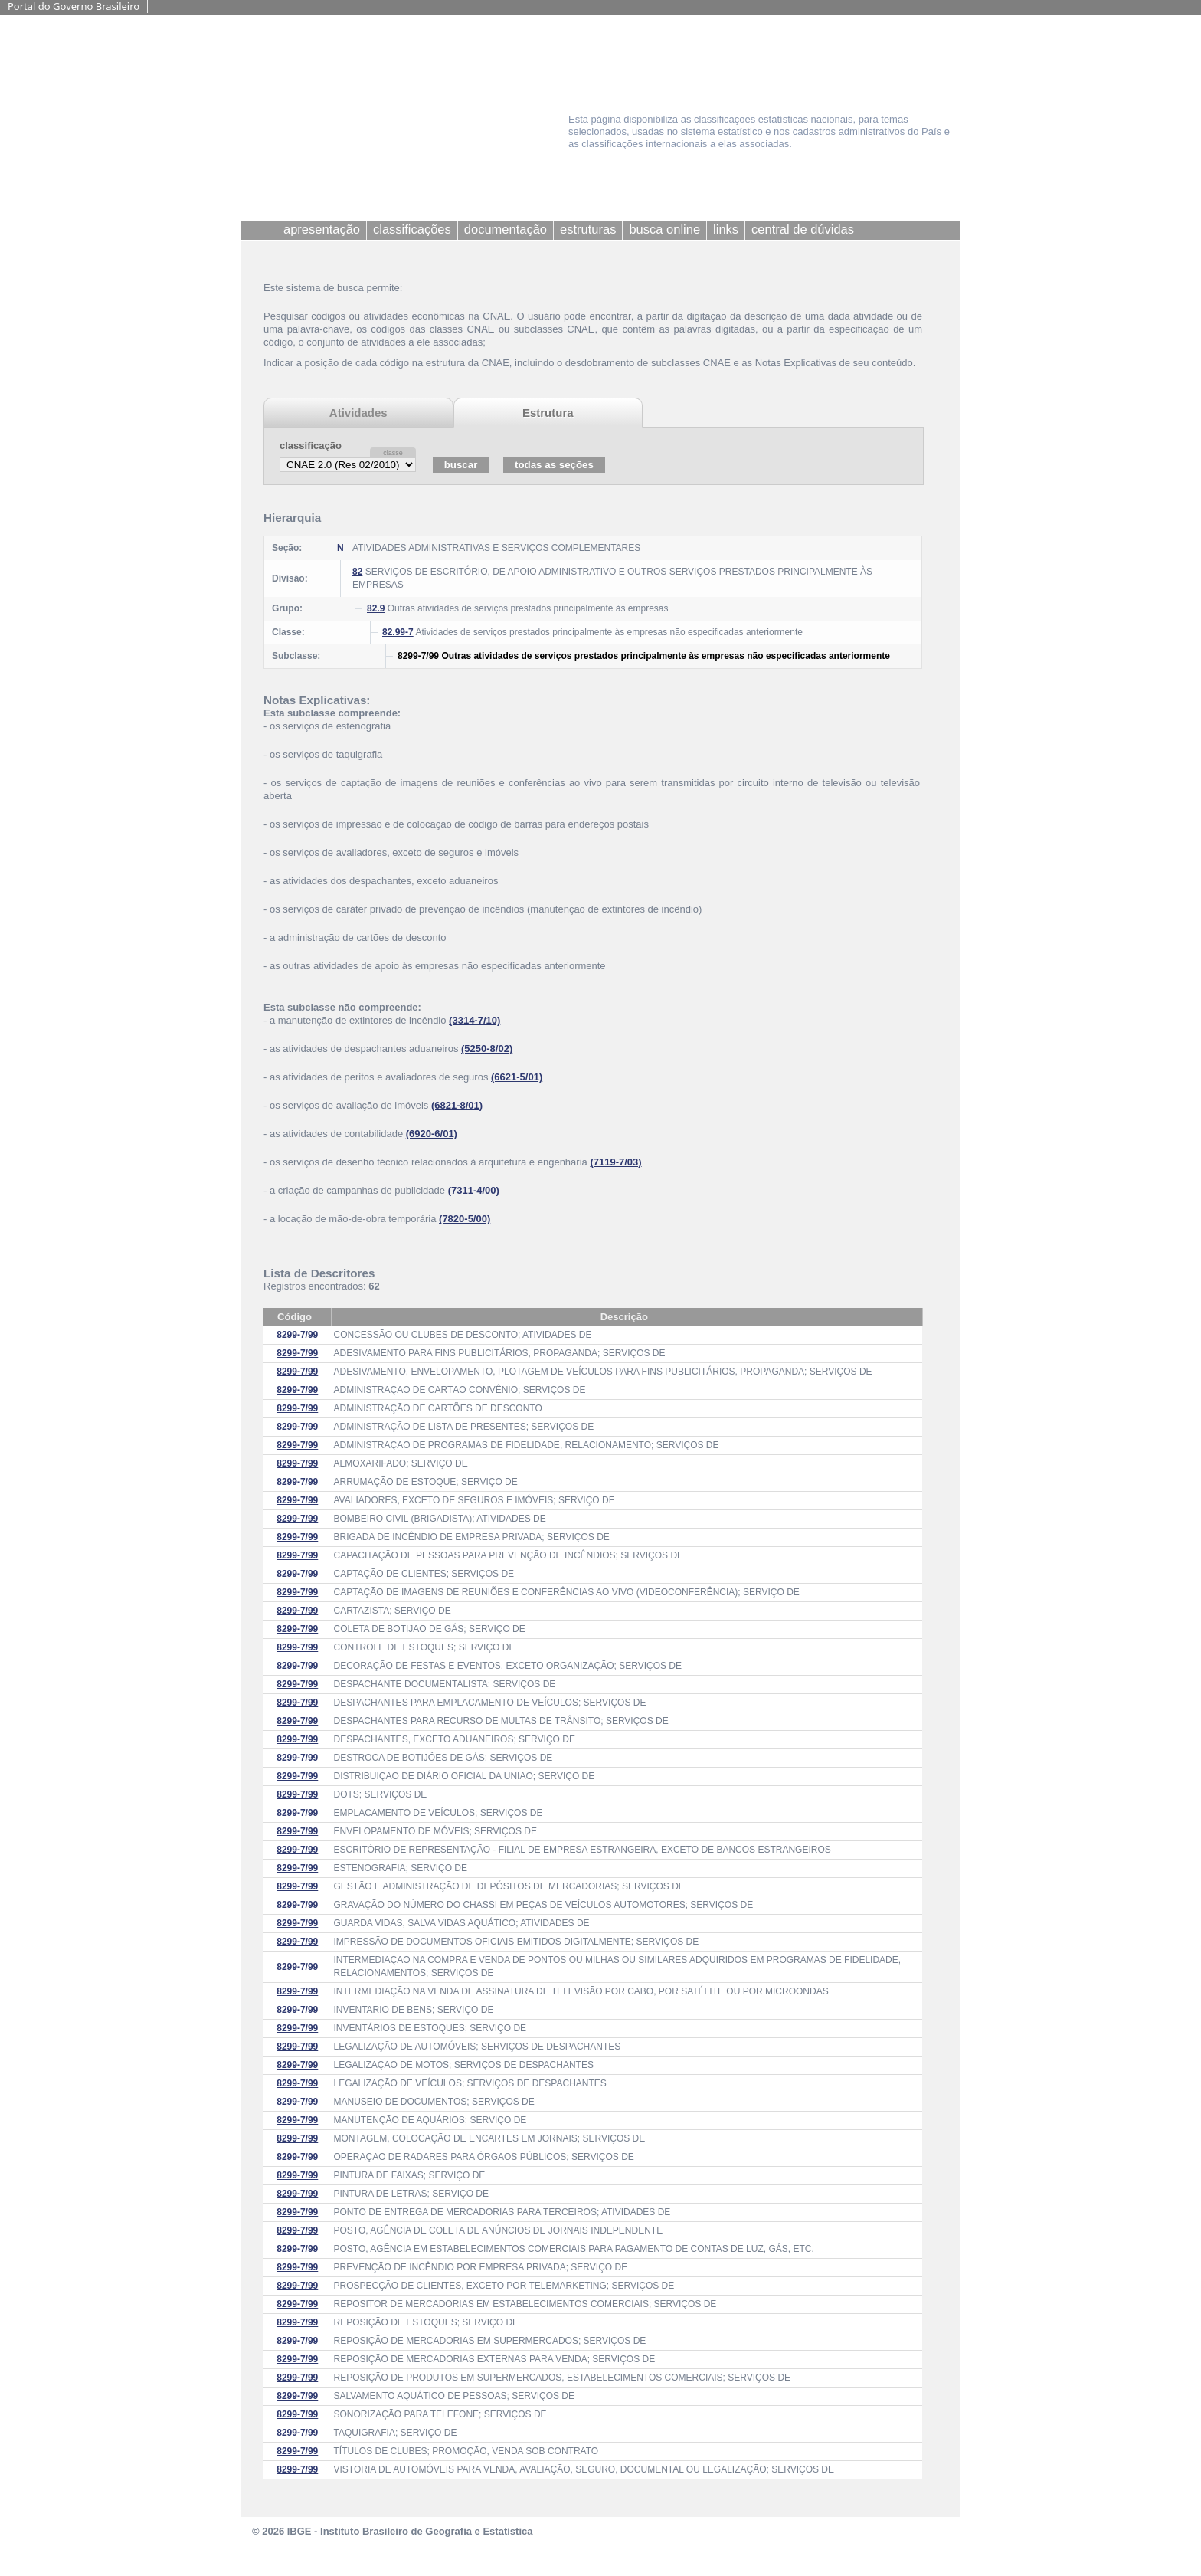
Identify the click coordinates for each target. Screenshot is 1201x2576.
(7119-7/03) (615, 1162)
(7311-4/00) (473, 1190)
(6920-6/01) (431, 1133)
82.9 (376, 608)
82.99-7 (398, 632)
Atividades (358, 412)
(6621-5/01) (516, 1077)
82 (357, 571)
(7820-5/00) (464, 1218)
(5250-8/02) (486, 1048)
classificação (311, 445)
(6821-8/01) (457, 1105)
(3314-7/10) (474, 1020)
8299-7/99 (297, 1334)
